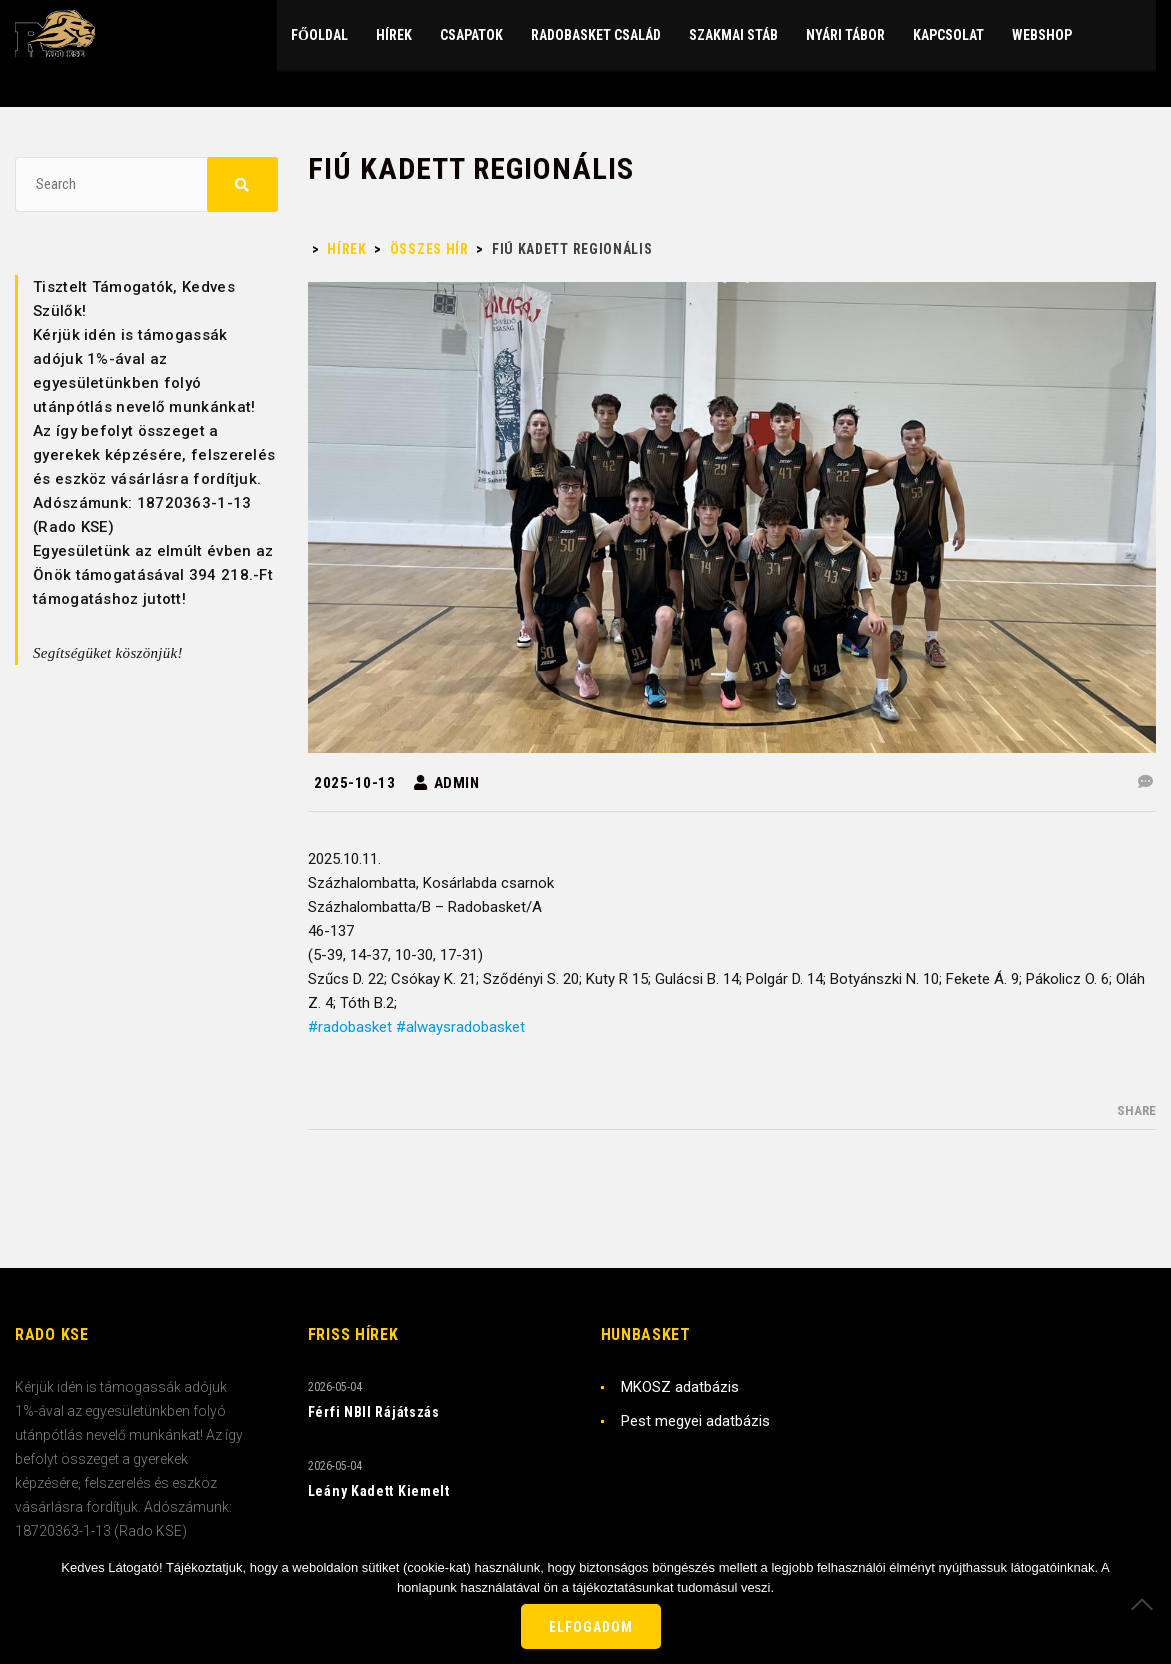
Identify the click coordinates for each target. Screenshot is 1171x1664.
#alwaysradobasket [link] (460, 1027)
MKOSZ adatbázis (680, 1387)
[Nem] (1146, 1604)
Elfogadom (591, 1627)
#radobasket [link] (350, 1027)
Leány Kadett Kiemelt (379, 1491)
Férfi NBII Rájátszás (374, 1412)
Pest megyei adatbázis (695, 1421)
